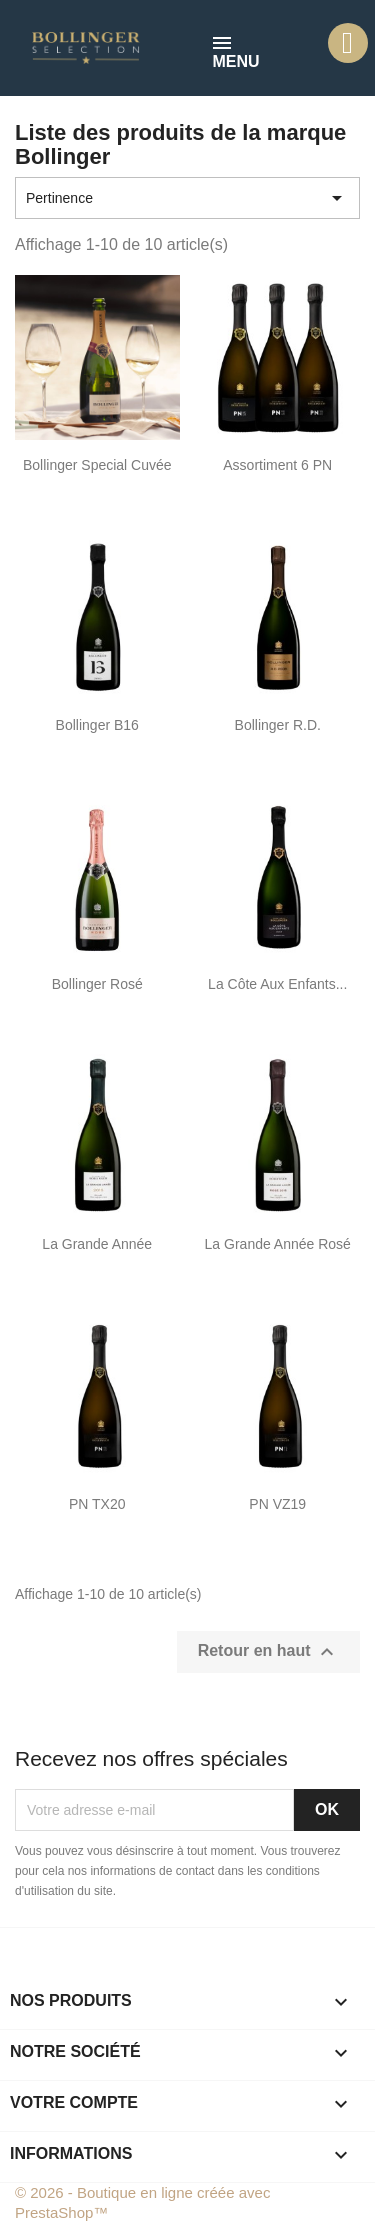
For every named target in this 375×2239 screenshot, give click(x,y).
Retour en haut (268, 1652)
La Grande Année (97, 1244)
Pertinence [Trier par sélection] (187, 198)
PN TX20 (97, 1504)
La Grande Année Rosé (278, 1244)
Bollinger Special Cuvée (97, 465)
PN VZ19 (277, 1504)
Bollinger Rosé (97, 984)
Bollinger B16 (97, 725)
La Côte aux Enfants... (277, 984)
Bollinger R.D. (278, 725)
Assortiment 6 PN (277, 465)
